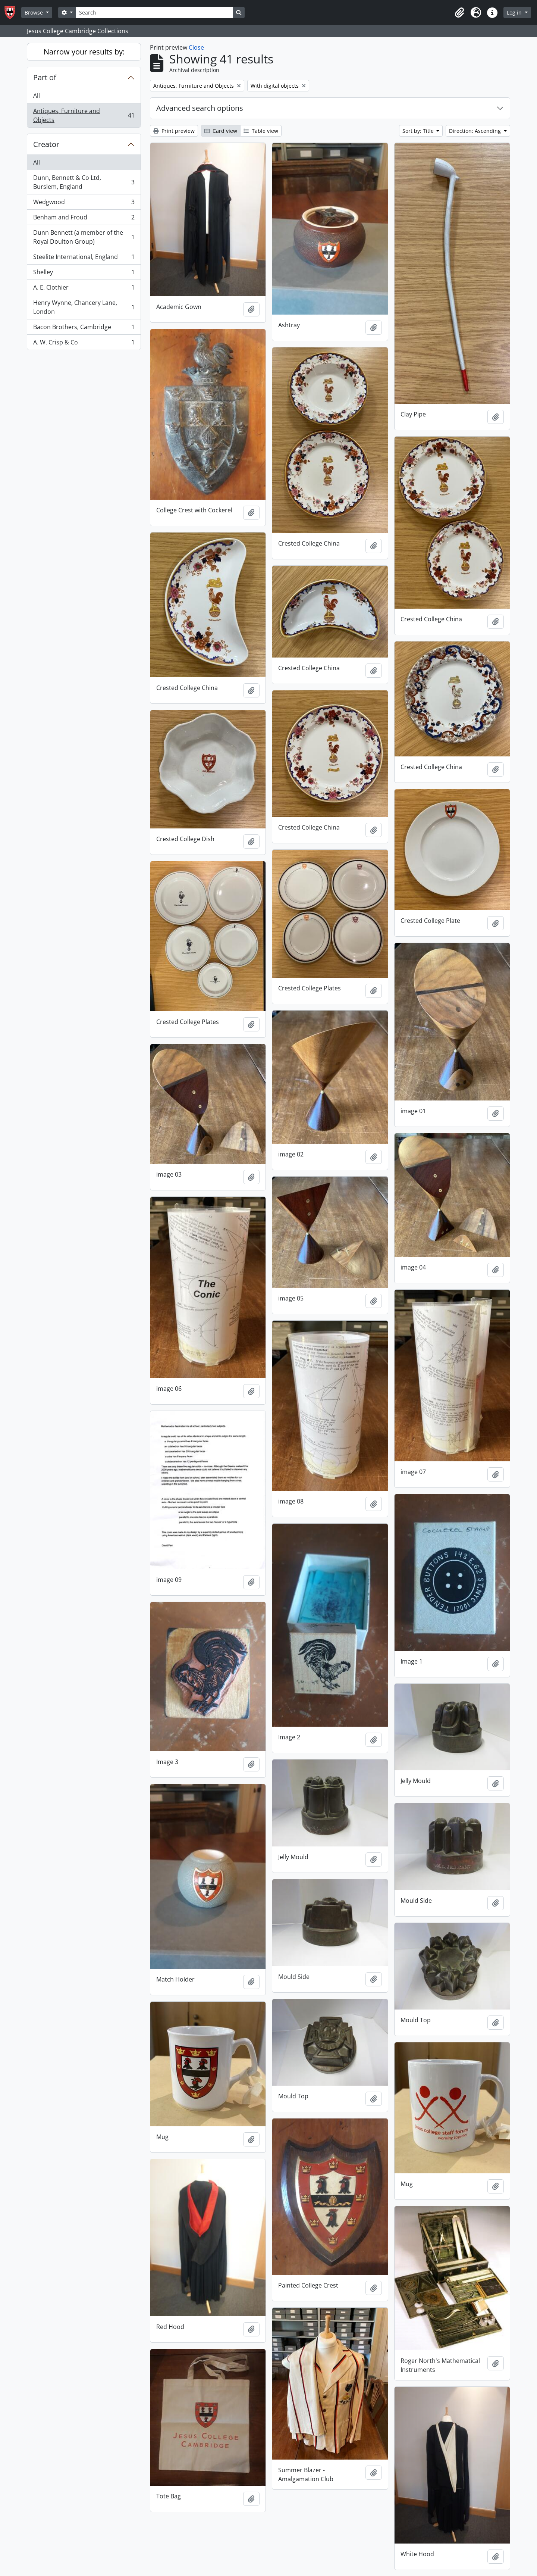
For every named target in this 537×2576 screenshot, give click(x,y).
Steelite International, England (84, 258)
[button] (459, 12)
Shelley (84, 274)
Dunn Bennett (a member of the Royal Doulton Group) (84, 237)
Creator (46, 144)
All (36, 95)
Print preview (174, 130)
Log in (515, 12)
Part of (44, 77)
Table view (261, 130)
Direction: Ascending (475, 130)
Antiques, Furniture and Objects (84, 115)
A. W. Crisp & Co (84, 344)
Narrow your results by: (84, 52)
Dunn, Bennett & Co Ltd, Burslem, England (84, 182)
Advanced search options (199, 108)
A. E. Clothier (84, 289)
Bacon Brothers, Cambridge (84, 328)
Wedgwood (84, 203)
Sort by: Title (418, 130)
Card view (220, 130)
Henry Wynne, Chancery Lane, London (84, 307)
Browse (34, 12)
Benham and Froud (84, 219)
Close (196, 47)
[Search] (154, 12)
